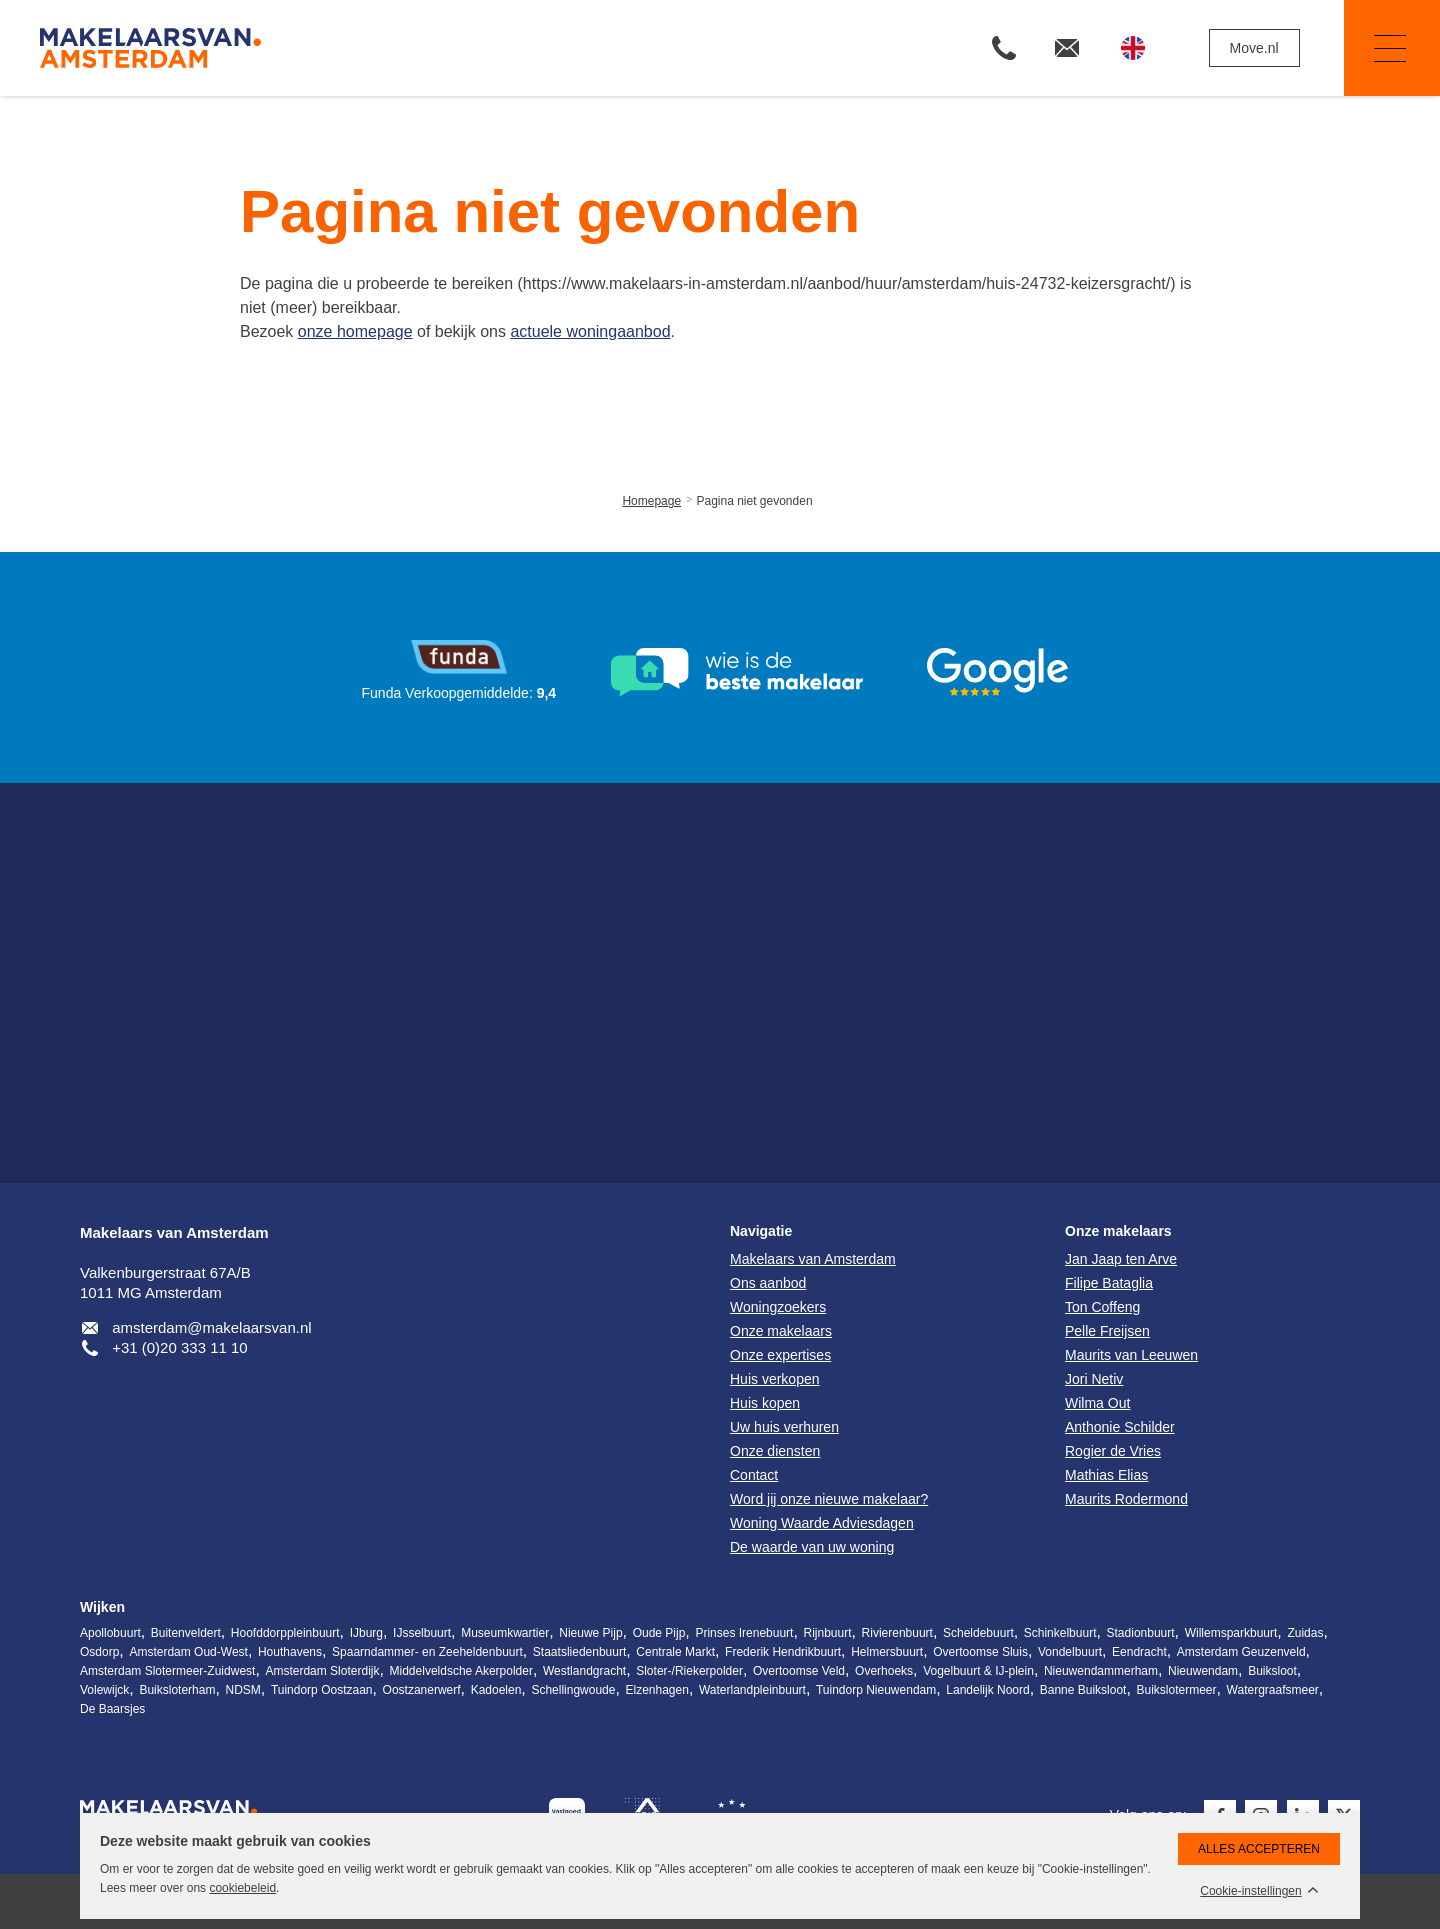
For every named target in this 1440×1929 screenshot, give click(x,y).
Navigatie (1375, 48)
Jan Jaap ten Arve (1121, 1259)
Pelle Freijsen (1107, 1331)
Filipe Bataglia (1109, 1283)
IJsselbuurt (422, 1633)
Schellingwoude (573, 1690)
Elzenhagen (657, 1690)
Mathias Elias (1106, 1475)
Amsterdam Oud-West (188, 1652)
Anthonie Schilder (1120, 1427)
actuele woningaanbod (590, 331)
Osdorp (99, 1652)
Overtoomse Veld (799, 1671)
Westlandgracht (584, 1671)
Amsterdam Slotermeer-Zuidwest (167, 1671)
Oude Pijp (659, 1633)
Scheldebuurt (978, 1633)
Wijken (102, 1607)
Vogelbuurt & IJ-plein (978, 1671)
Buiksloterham (177, 1690)
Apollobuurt (110, 1633)
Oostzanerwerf (422, 1690)
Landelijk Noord (987, 1690)
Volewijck (104, 1690)
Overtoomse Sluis (980, 1652)
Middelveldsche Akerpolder (461, 1671)
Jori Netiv (1094, 1379)
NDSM (242, 1690)
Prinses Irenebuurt (744, 1633)
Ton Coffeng (1102, 1307)
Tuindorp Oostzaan (322, 1690)
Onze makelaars (1118, 1231)
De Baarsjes (112, 1709)
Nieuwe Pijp (590, 1633)
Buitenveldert (186, 1633)
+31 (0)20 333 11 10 (180, 1347)
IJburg (366, 1633)
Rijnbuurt (828, 1633)
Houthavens (290, 1652)
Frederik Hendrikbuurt (783, 1652)
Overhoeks (884, 1671)
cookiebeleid (242, 1888)
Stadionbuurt (1141, 1633)
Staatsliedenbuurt (579, 1652)
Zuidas (1305, 1633)
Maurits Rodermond (1126, 1499)
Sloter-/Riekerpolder (689, 1671)
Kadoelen (496, 1690)
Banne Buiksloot (1083, 1690)
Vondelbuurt (1070, 1652)
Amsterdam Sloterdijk (322, 1671)
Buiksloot (1272, 1671)
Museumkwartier (505, 1633)
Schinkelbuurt (1060, 1633)
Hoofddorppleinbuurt (285, 1633)
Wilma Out (1097, 1403)
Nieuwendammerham (1101, 1671)
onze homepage (355, 331)
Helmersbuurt (887, 1652)
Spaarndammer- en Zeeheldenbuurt (427, 1652)
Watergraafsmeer (1273, 1690)
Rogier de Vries (1113, 1451)
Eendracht (1139, 1652)
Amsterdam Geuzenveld (1241, 1652)
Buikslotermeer (1177, 1690)
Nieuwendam (1203, 1671)
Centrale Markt (675, 1652)
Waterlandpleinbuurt (752, 1690)
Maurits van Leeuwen (1131, 1355)
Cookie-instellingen (1250, 1891)
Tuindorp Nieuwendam (876, 1690)
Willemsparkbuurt (1231, 1633)
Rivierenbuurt (897, 1633)
